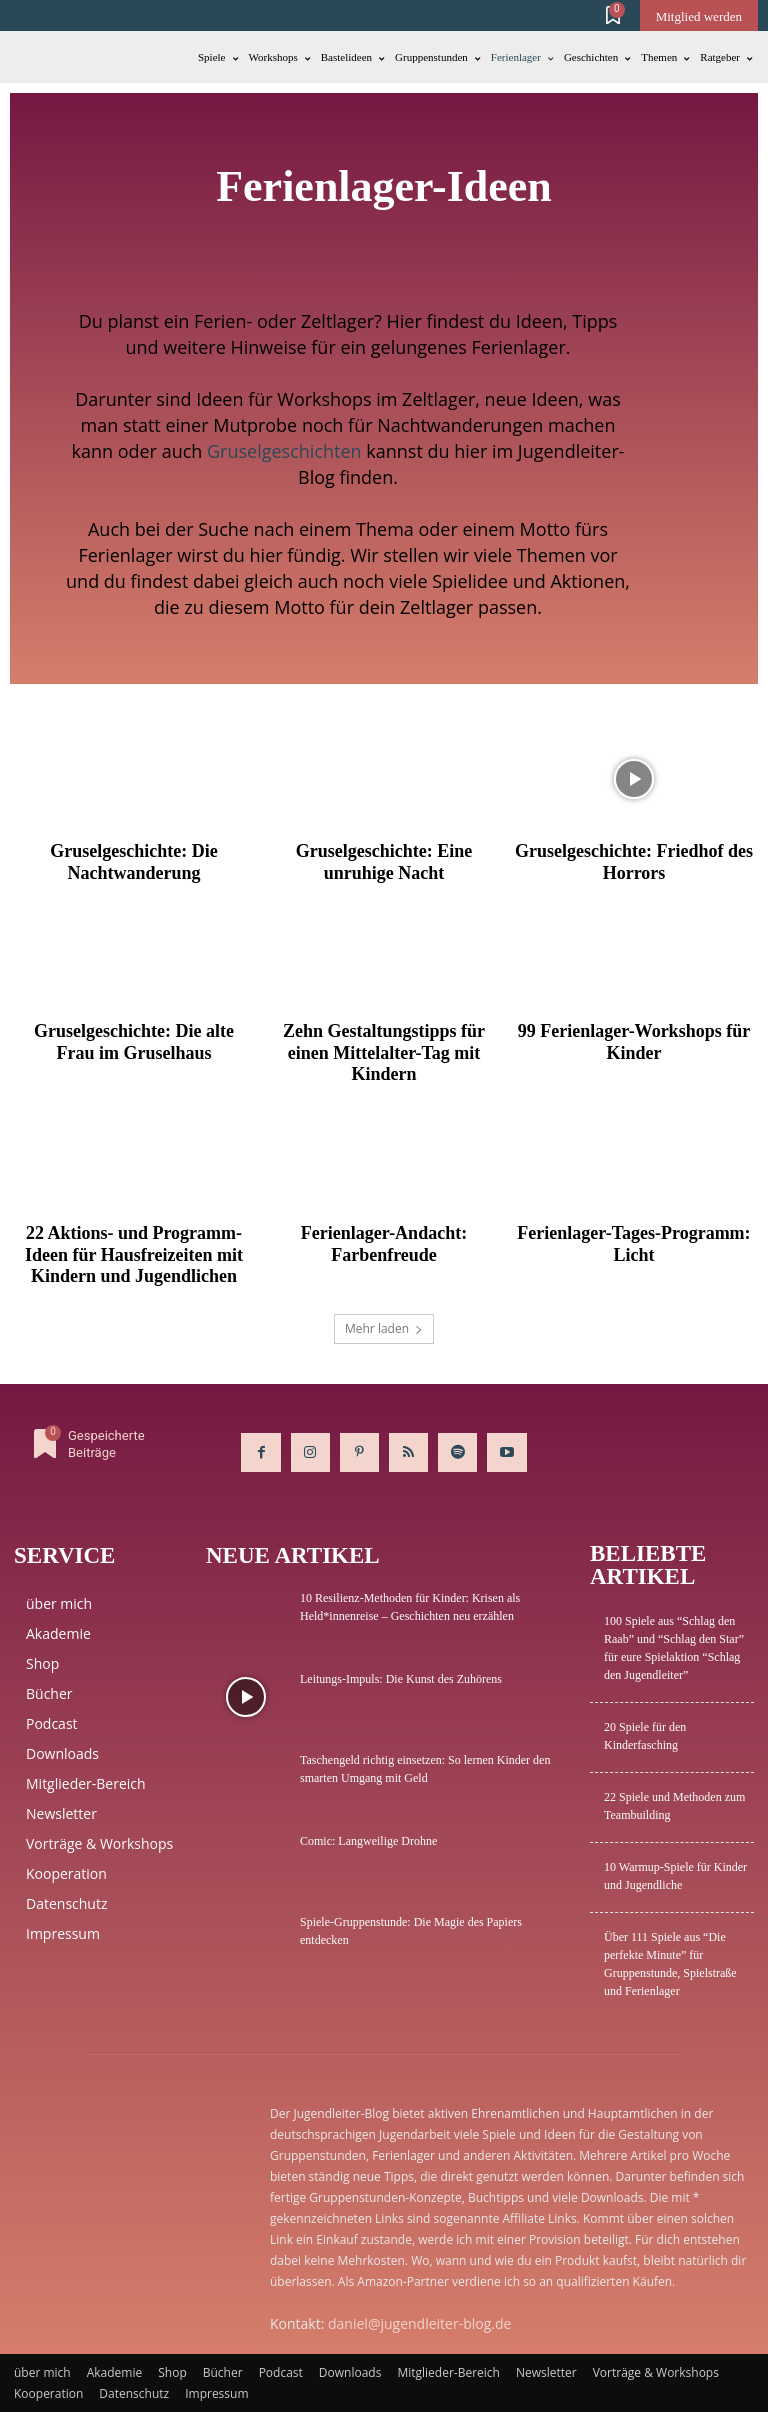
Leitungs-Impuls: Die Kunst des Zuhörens (401, 1679)
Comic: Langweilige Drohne (368, 1841)
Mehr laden (384, 1328)
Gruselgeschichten (284, 451)
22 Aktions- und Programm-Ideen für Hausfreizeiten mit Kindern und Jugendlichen (134, 1254)
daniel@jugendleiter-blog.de (419, 2323)
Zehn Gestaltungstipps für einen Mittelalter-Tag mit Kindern (384, 1052)
